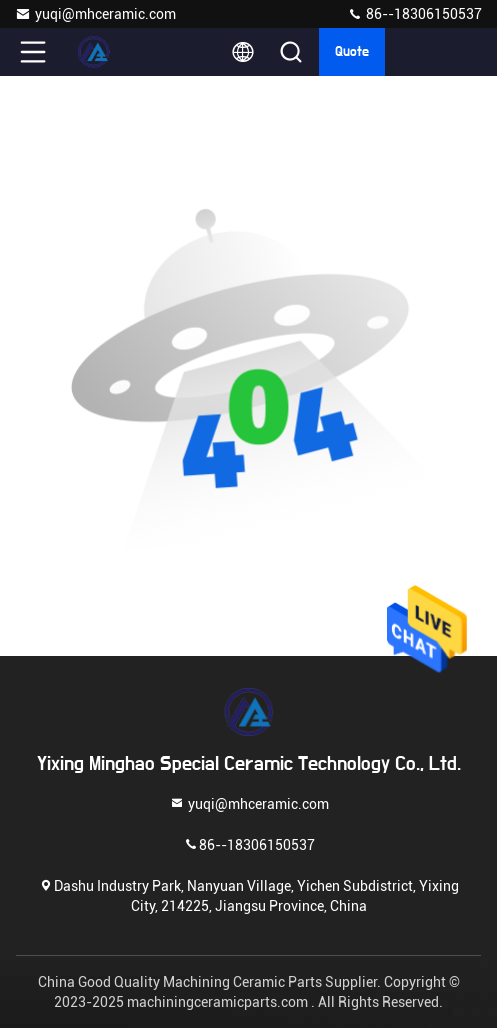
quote (352, 52)
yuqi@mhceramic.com (95, 14)
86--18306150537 (414, 14)
